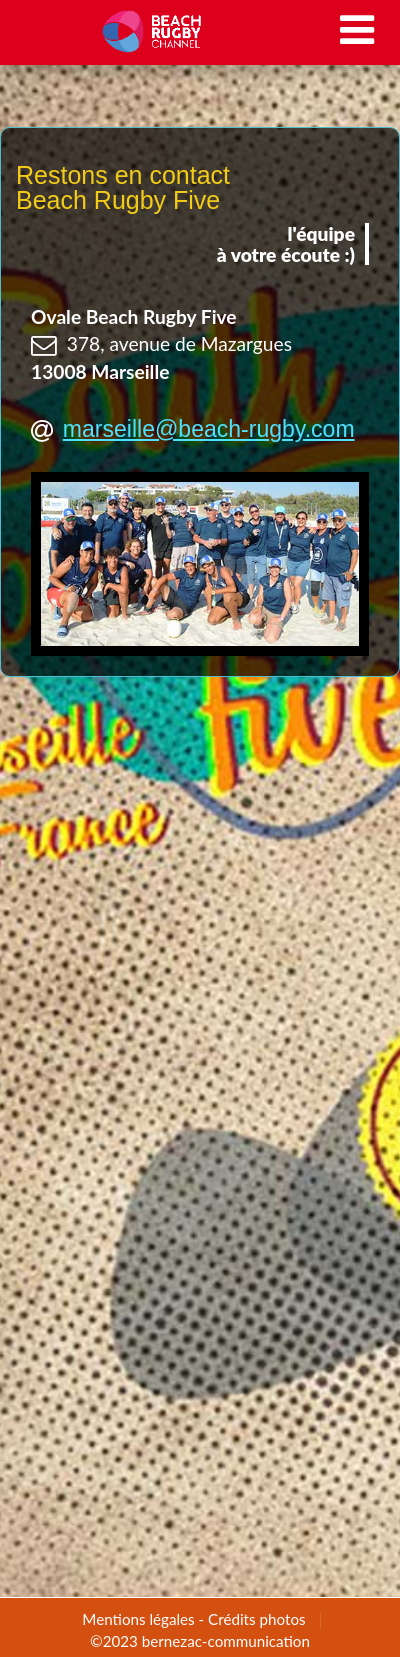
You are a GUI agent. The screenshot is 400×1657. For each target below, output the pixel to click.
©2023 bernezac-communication (200, 1641)
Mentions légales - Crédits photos (193, 1619)
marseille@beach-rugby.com (209, 429)
